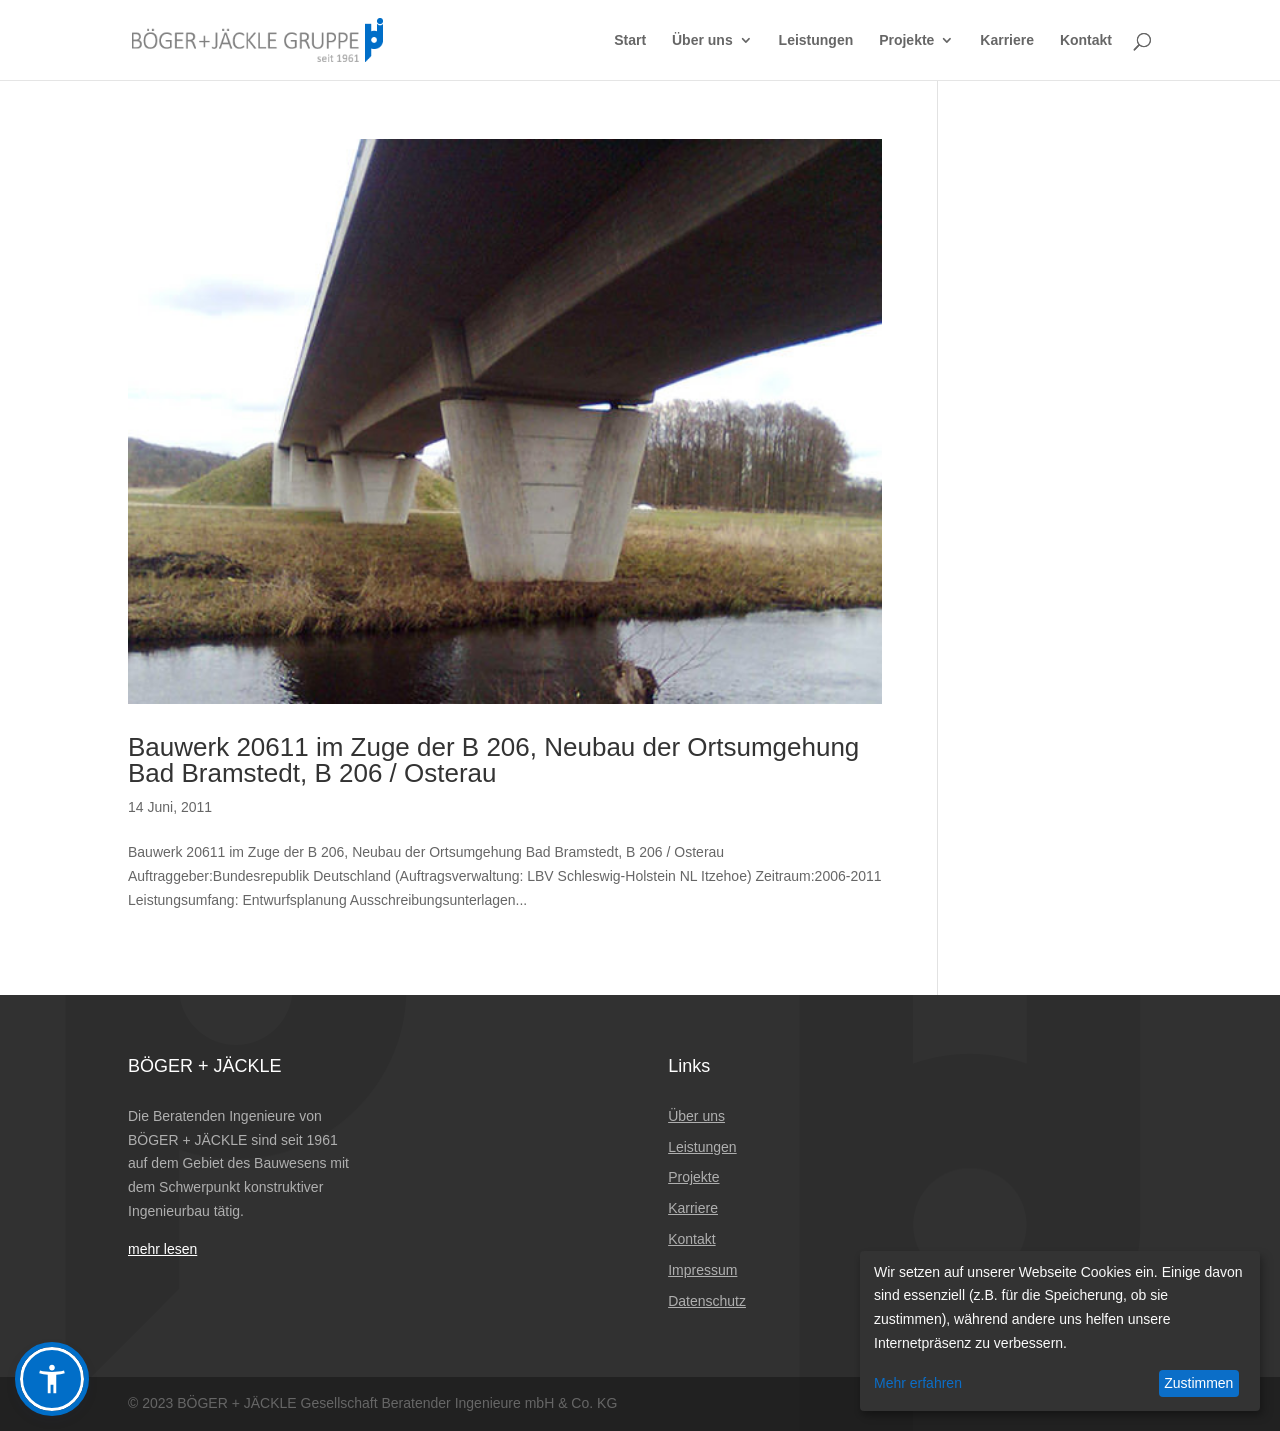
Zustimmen (1198, 1383)
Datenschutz (707, 1301)
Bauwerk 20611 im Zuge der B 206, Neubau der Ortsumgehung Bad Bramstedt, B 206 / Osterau (493, 760)
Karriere (1007, 40)
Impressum (702, 1270)
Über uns (702, 40)
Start (630, 40)
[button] (52, 1379)
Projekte (906, 40)
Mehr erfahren (918, 1383)
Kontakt (1086, 40)
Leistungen (816, 40)
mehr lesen (162, 1249)
